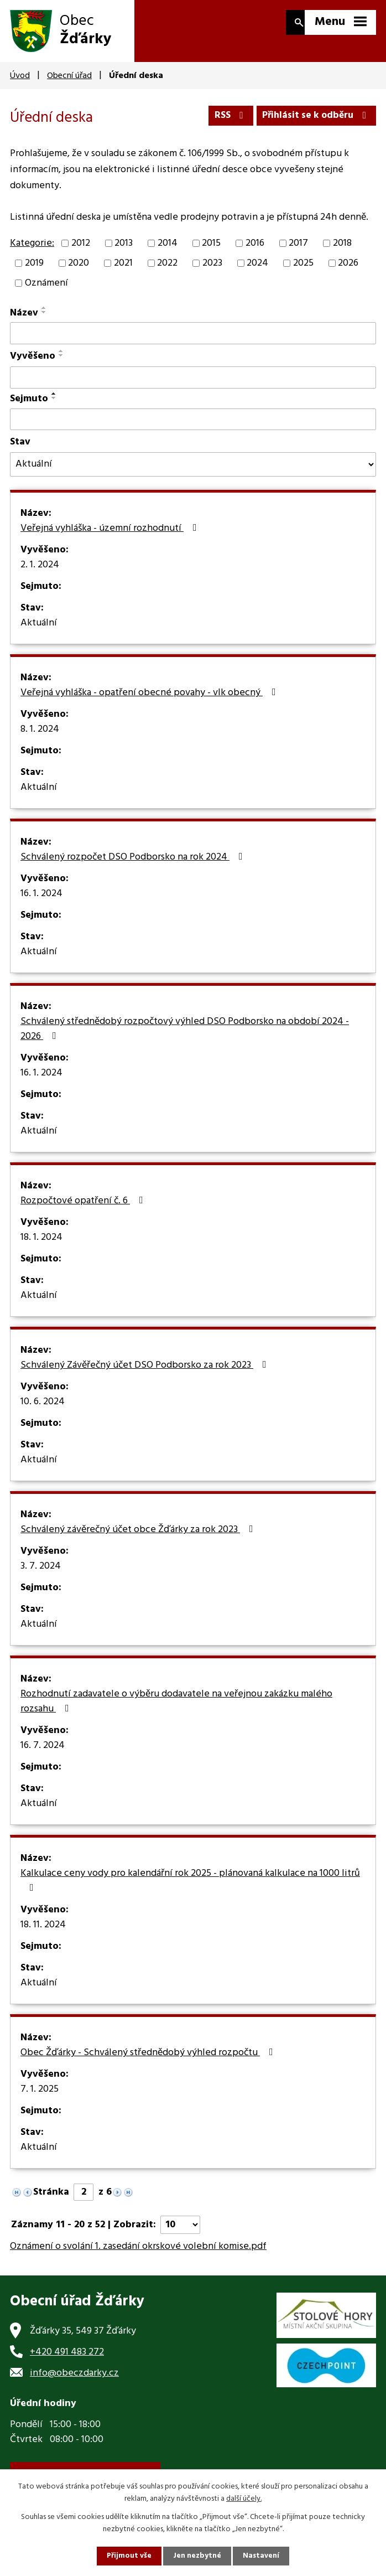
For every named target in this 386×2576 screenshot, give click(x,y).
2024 (257, 273)
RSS (224, 114)
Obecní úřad (69, 76)
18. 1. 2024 (41, 1247)
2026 (348, 273)
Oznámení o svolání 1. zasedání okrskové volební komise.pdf (138, 2256)
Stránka (51, 2202)
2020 (78, 273)
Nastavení (262, 2555)
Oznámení (46, 293)
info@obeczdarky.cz (74, 2382)
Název (24, 322)
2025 (303, 273)
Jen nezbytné (197, 2555)
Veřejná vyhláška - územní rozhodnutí (110, 538)
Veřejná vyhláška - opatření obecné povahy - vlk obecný (150, 702)
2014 (168, 252)
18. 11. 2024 (43, 1934)
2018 (342, 252)
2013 (123, 252)
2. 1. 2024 (39, 574)
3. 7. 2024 (40, 1576)
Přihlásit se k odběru (314, 114)
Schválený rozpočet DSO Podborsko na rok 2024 (133, 867)
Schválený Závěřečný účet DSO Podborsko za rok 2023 (145, 1375)
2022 (167, 273)
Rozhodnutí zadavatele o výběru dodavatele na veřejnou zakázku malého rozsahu (176, 1711)
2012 (80, 252)
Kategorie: (32, 253)
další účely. (244, 2498)
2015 (211, 252)
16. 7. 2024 (42, 1755)
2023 (212, 273)
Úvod (20, 76)
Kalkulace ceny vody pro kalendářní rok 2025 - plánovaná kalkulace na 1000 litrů (190, 1888)
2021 (123, 273)
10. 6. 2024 (42, 1411)
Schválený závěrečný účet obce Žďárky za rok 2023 (139, 1539)
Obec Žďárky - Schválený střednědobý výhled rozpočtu (149, 2062)
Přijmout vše (128, 2555)
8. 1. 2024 (39, 739)
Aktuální (38, 632)
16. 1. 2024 (41, 903)
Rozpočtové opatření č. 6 (84, 1210)
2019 (34, 273)
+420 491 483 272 (67, 2361)
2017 (298, 252)
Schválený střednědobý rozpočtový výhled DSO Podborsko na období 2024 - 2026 (184, 1038)
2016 (255, 252)
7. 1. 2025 (39, 2099)
